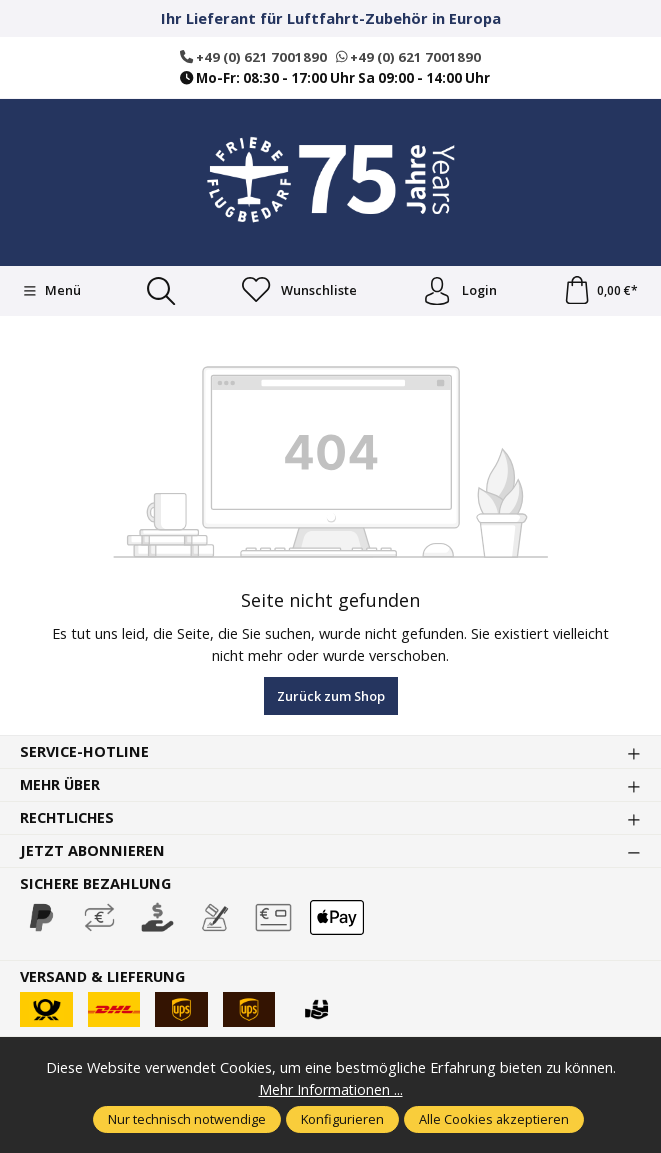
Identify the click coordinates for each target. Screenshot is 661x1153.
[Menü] (51, 291)
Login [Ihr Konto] (459, 291)
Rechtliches (68, 819)
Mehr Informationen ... (330, 1089)
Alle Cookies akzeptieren (494, 1119)
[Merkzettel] (299, 291)
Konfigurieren (342, 1119)
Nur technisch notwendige (187, 1119)
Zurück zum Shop (331, 697)
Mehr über (61, 786)
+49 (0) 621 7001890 (252, 57)
